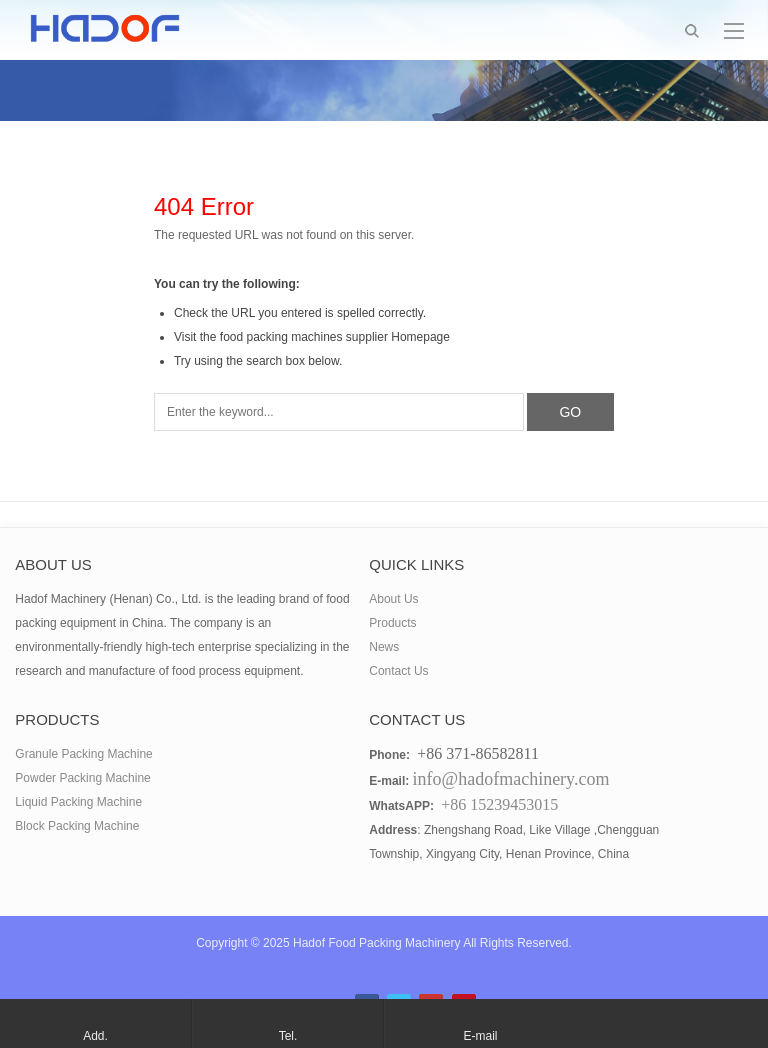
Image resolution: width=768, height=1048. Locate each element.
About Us (393, 599)
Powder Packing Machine (82, 778)
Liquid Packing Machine (78, 802)
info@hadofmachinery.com (511, 779)
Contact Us (398, 671)
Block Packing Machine (77, 826)
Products (392, 623)
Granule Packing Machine (83, 754)
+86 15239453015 (499, 804)
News (384, 647)
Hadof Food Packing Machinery (376, 943)
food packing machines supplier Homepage (335, 337)
